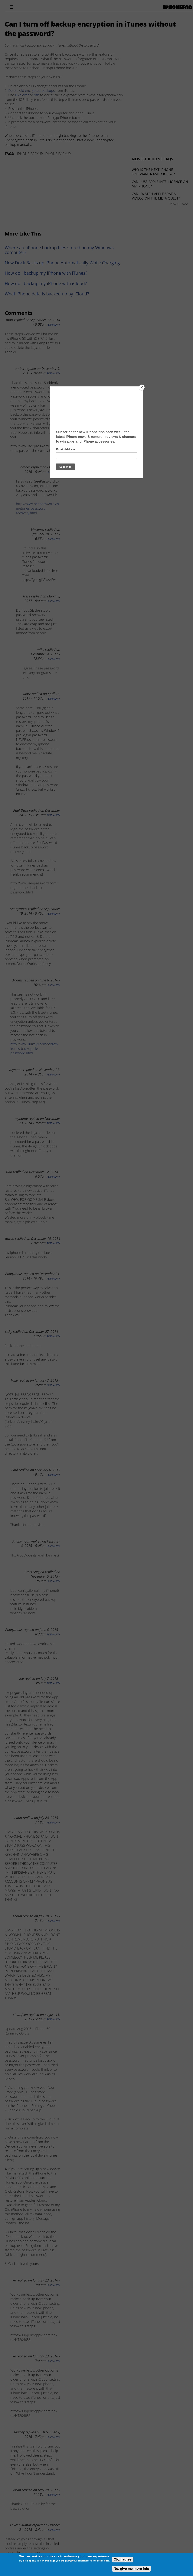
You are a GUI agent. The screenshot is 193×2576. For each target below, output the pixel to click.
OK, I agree (123, 2559)
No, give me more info (131, 2569)
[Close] (142, 387)
